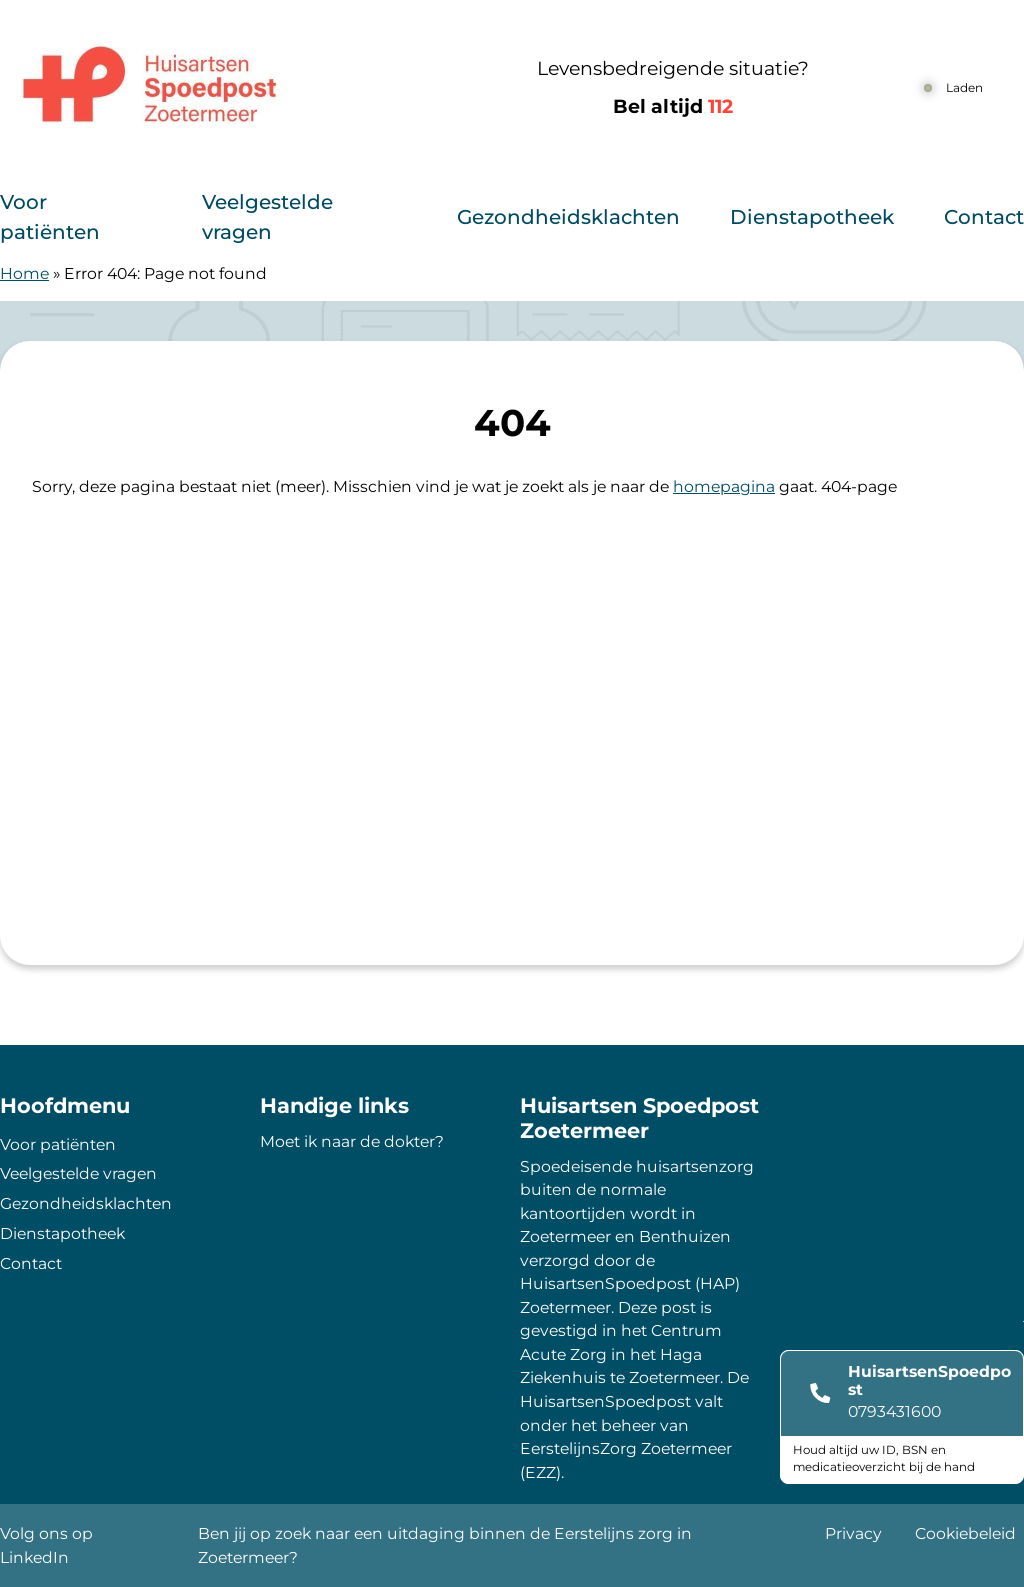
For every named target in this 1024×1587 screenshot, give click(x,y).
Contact (984, 217)
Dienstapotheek (812, 217)
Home (24, 273)
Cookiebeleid (965, 1533)
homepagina (724, 486)
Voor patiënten (50, 217)
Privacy (853, 1533)
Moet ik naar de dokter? (352, 1141)
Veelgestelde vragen (267, 217)
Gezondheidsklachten (568, 217)
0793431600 (894, 1411)
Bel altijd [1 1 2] (673, 106)
